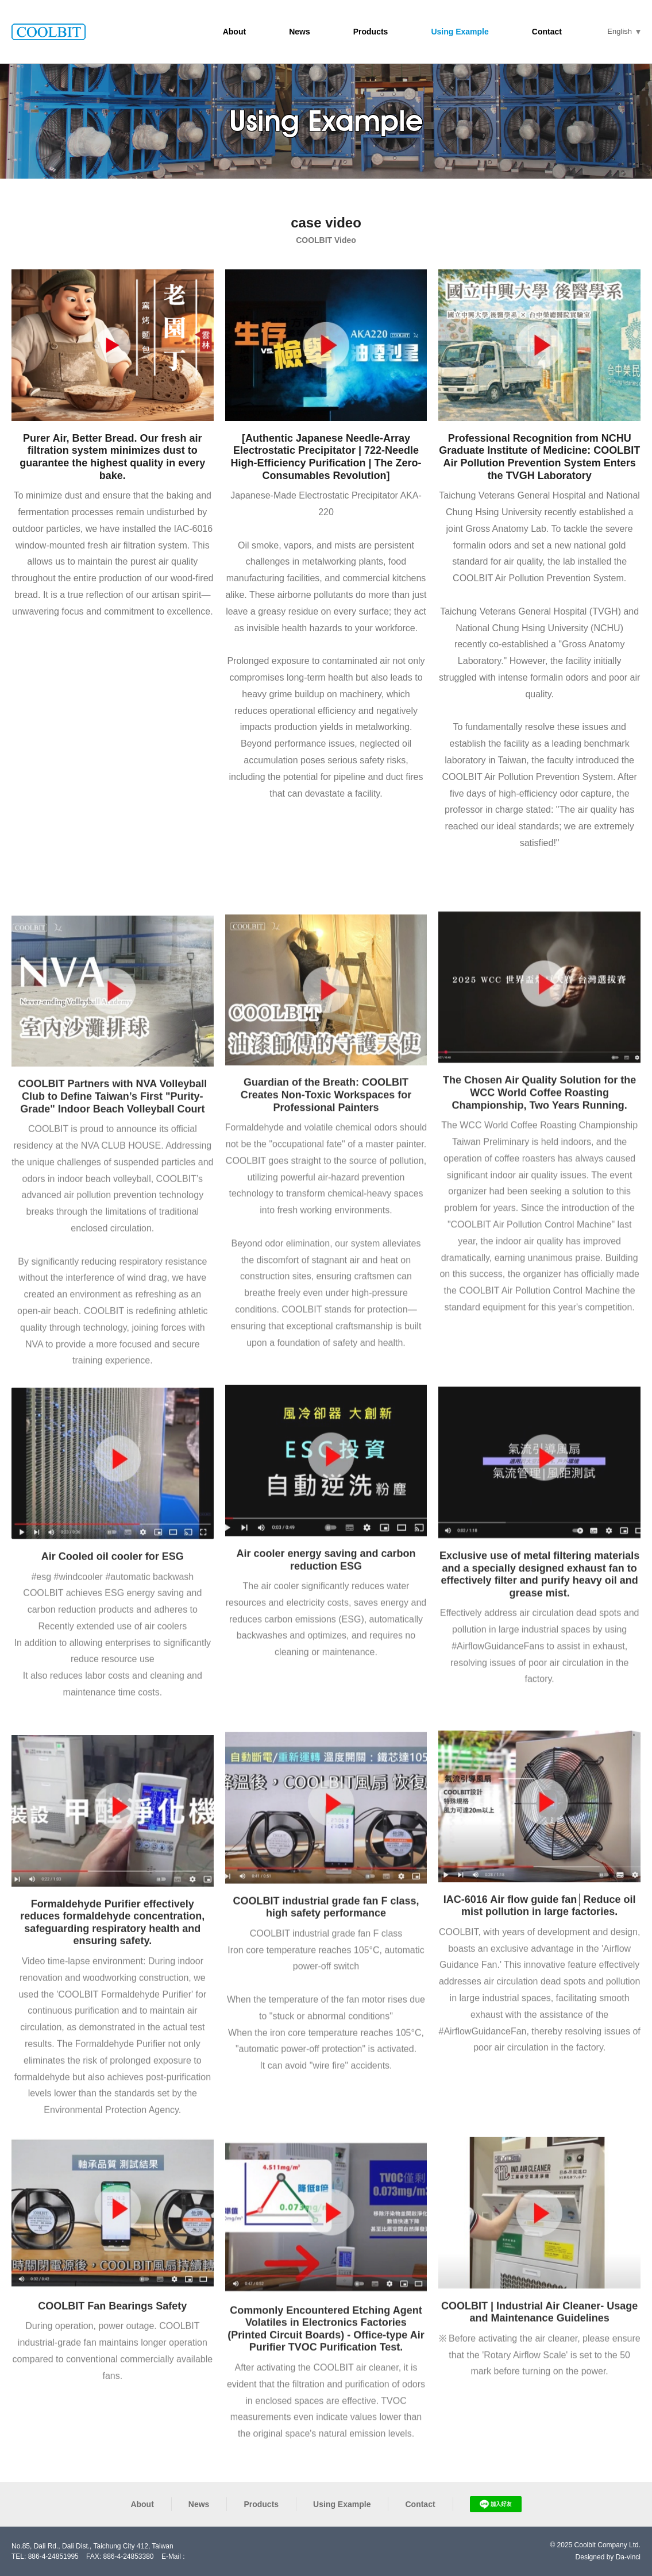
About (234, 31)
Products (370, 31)
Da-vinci (628, 2557)
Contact (547, 31)
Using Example (459, 31)
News (299, 31)
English (619, 31)
